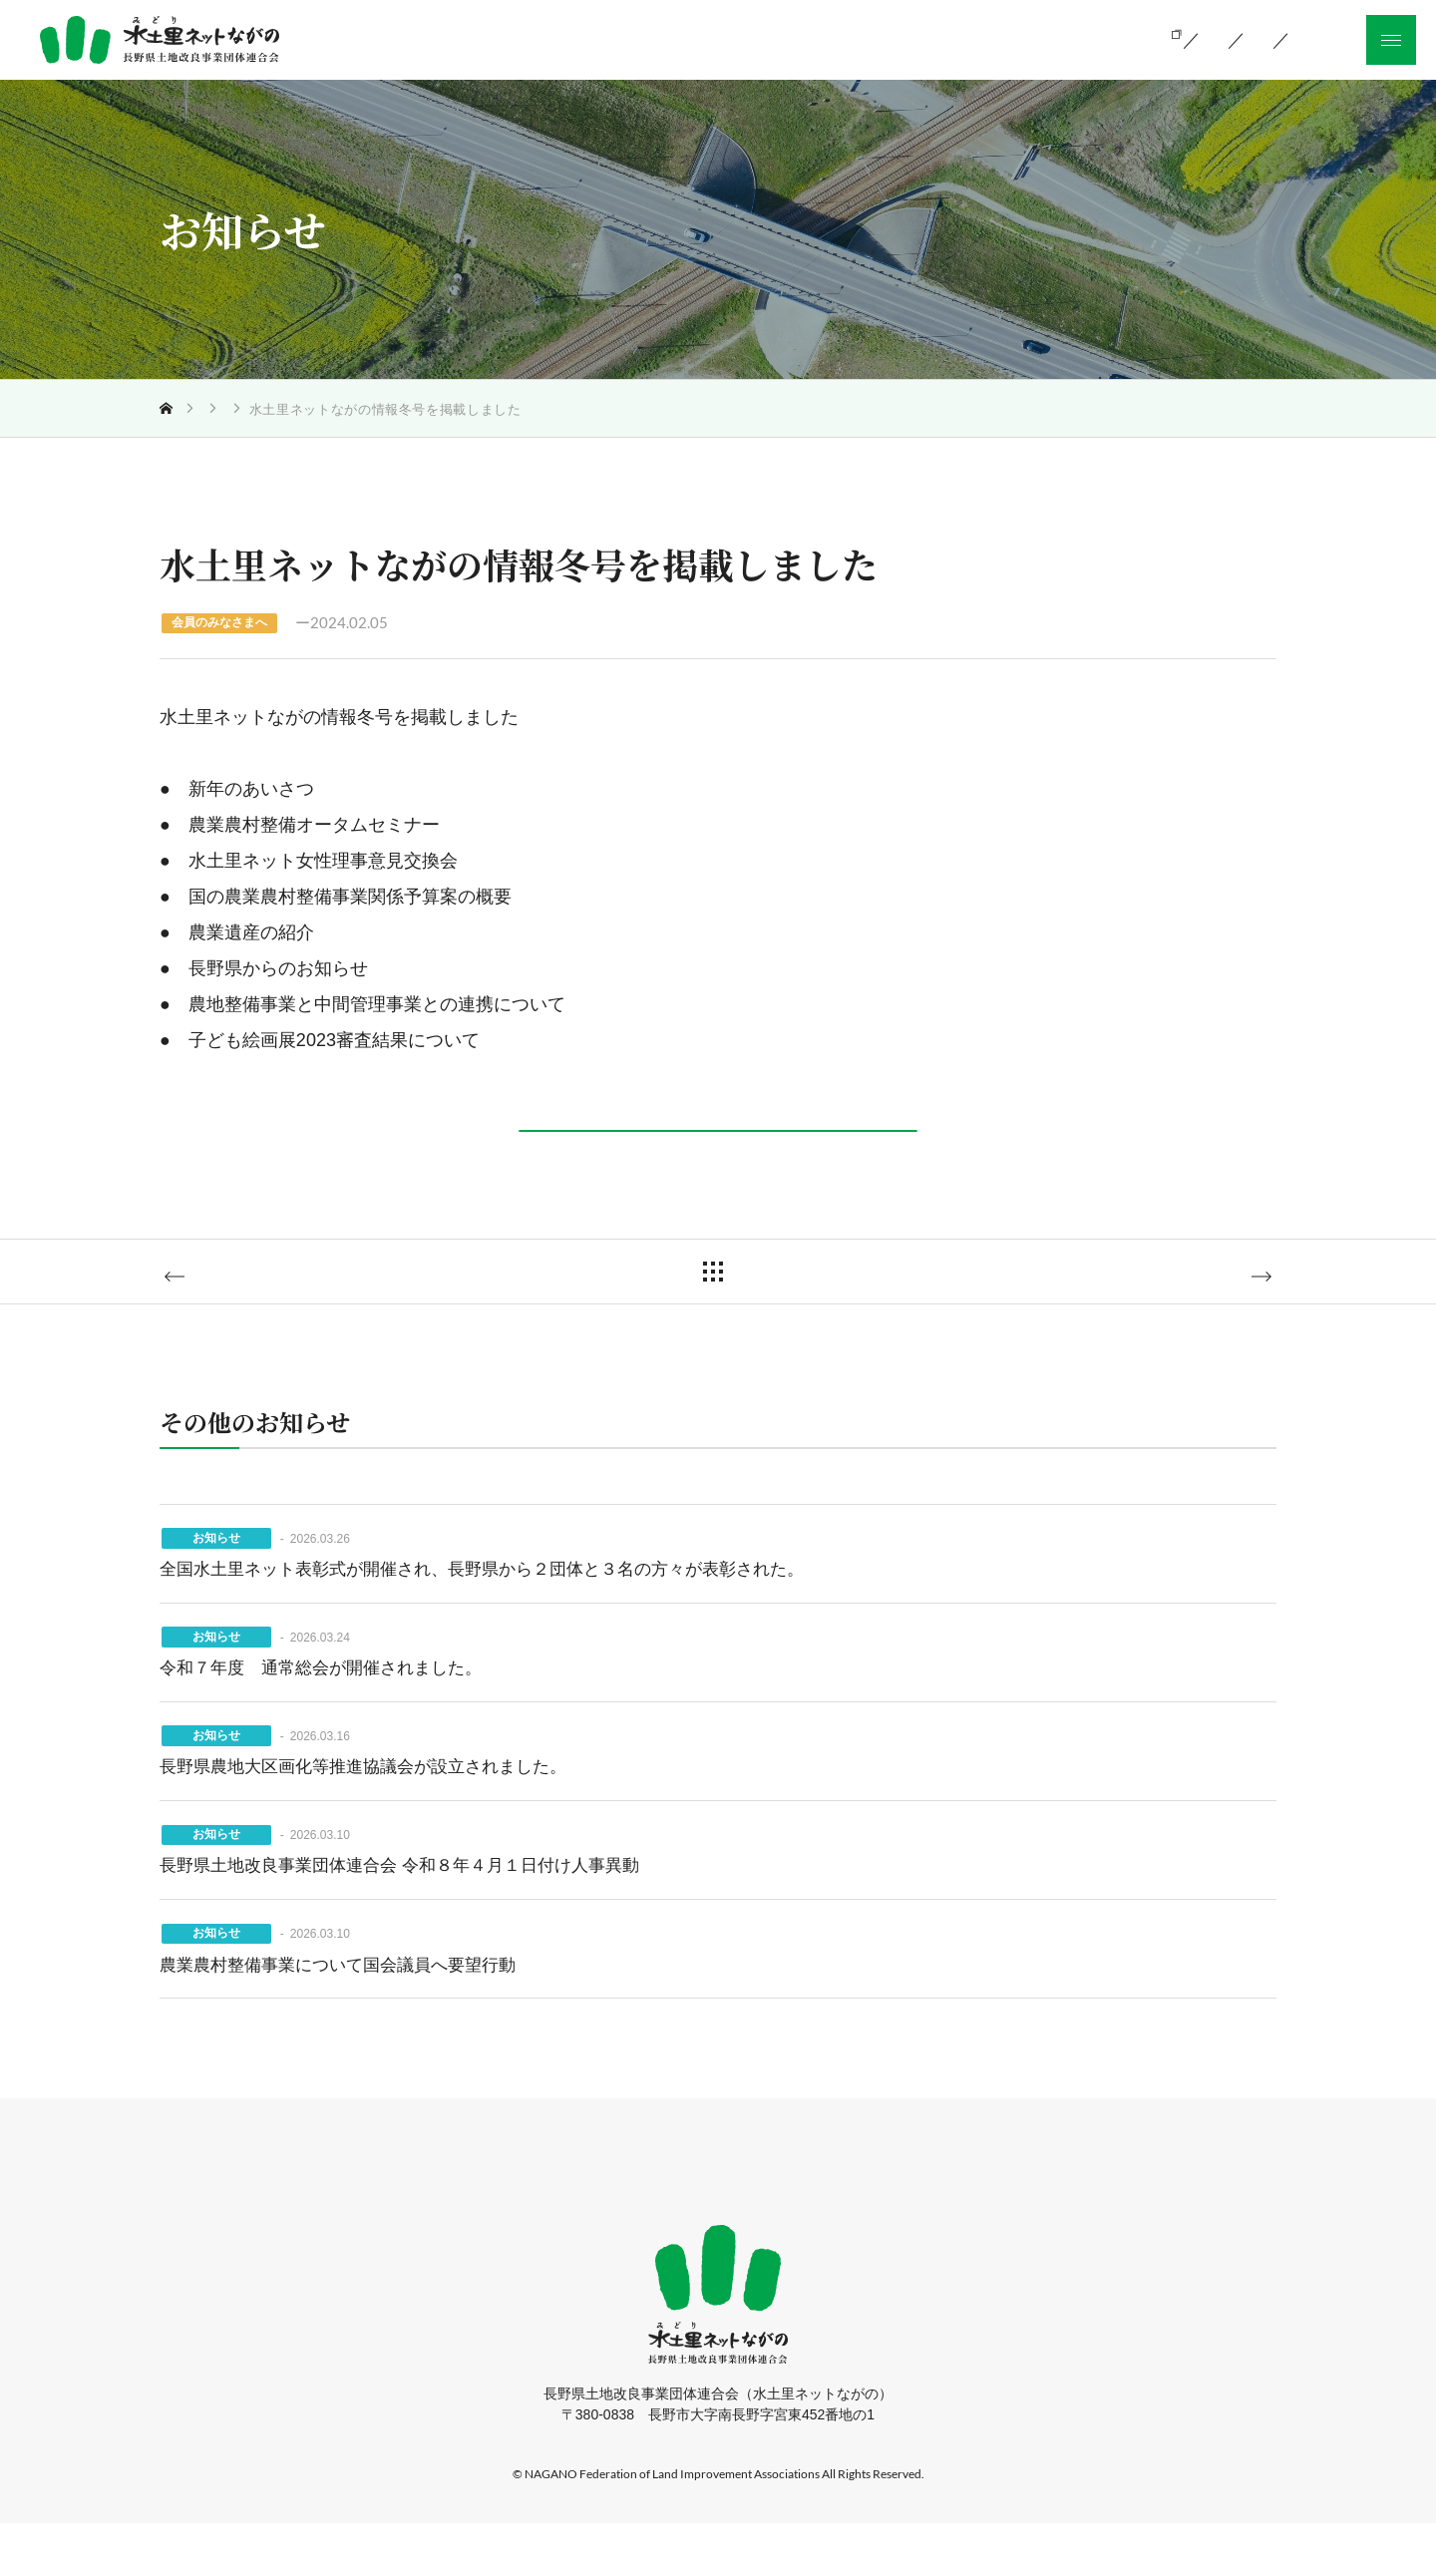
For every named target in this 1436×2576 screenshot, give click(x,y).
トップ (199, 409)
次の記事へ (1190, 1316)
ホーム (429, 2225)
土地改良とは (634, 38)
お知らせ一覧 (1057, 38)
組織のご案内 (910, 38)
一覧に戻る (733, 1313)
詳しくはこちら (714, 1141)
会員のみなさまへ (375, 409)
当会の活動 (772, 38)
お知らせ (269, 409)
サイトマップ (983, 2225)
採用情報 (867, 2225)
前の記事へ (246, 1316)
